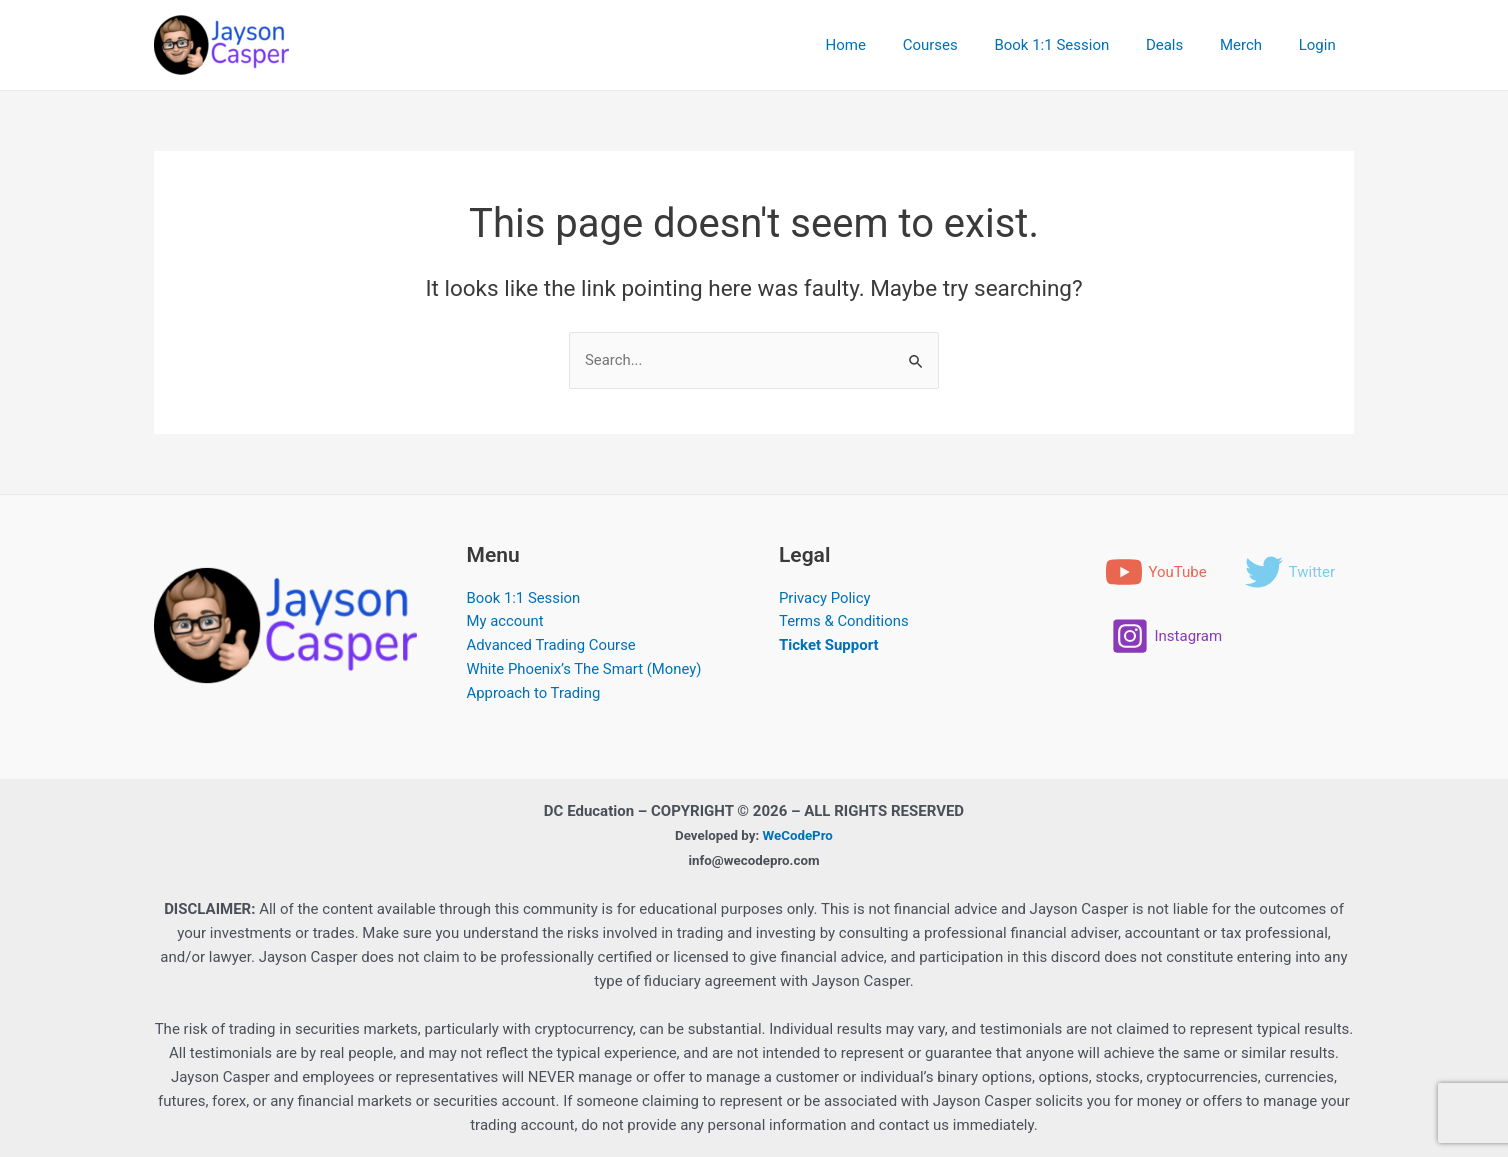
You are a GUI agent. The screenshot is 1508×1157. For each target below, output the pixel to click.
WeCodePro (798, 835)
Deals (1181, 45)
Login (1320, 45)
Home (882, 45)
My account (506, 623)
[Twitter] (1156, 637)
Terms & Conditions (844, 623)
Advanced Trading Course (552, 647)
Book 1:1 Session (1075, 45)
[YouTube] (1156, 573)
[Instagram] (1167, 701)
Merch (1251, 45)
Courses (960, 45)
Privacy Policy (825, 599)
